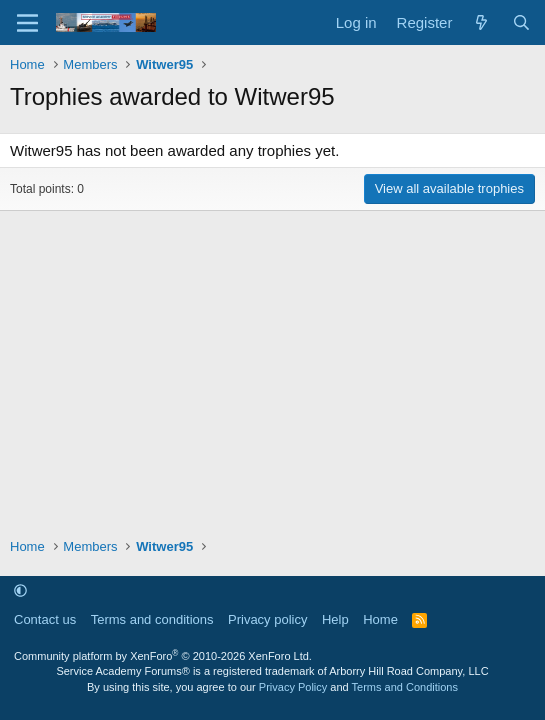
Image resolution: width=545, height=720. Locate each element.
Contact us (45, 619)
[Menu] (27, 23)
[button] (20, 590)
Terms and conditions (152, 619)
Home (380, 619)
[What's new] (481, 22)
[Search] (521, 22)
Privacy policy (267, 619)
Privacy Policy (293, 687)
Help (335, 619)
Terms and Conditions (405, 687)
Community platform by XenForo (163, 656)
